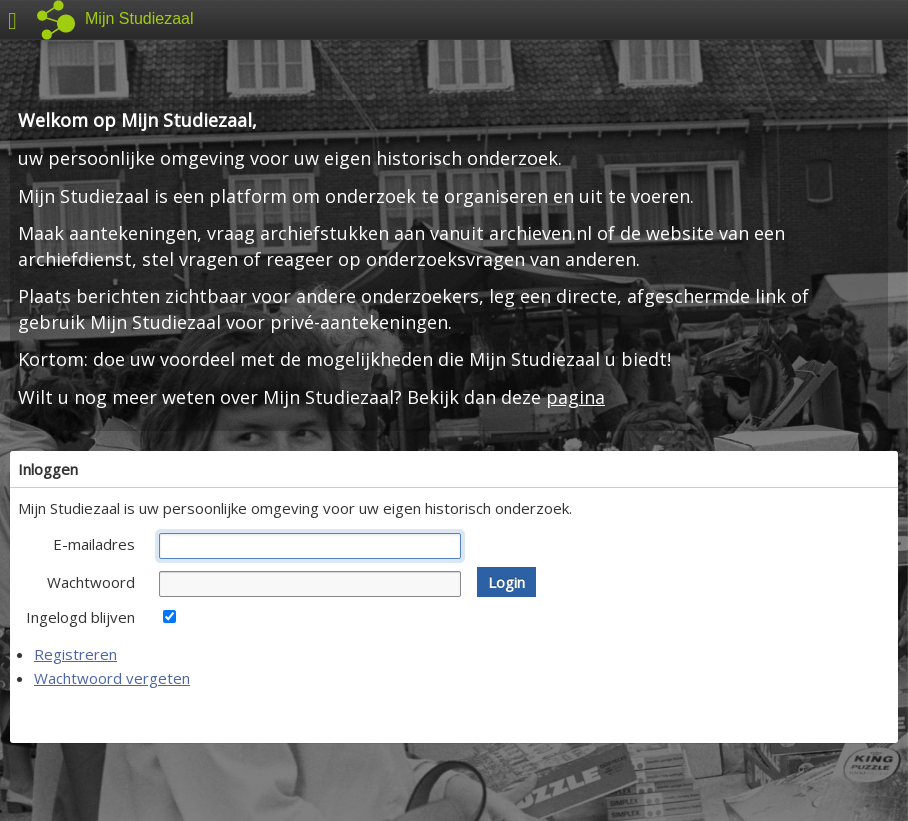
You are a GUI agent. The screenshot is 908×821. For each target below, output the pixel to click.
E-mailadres (94, 544)
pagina (575, 397)
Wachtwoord (91, 582)
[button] (506, 582)
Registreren (75, 654)
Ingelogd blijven (80, 617)
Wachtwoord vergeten (112, 678)
